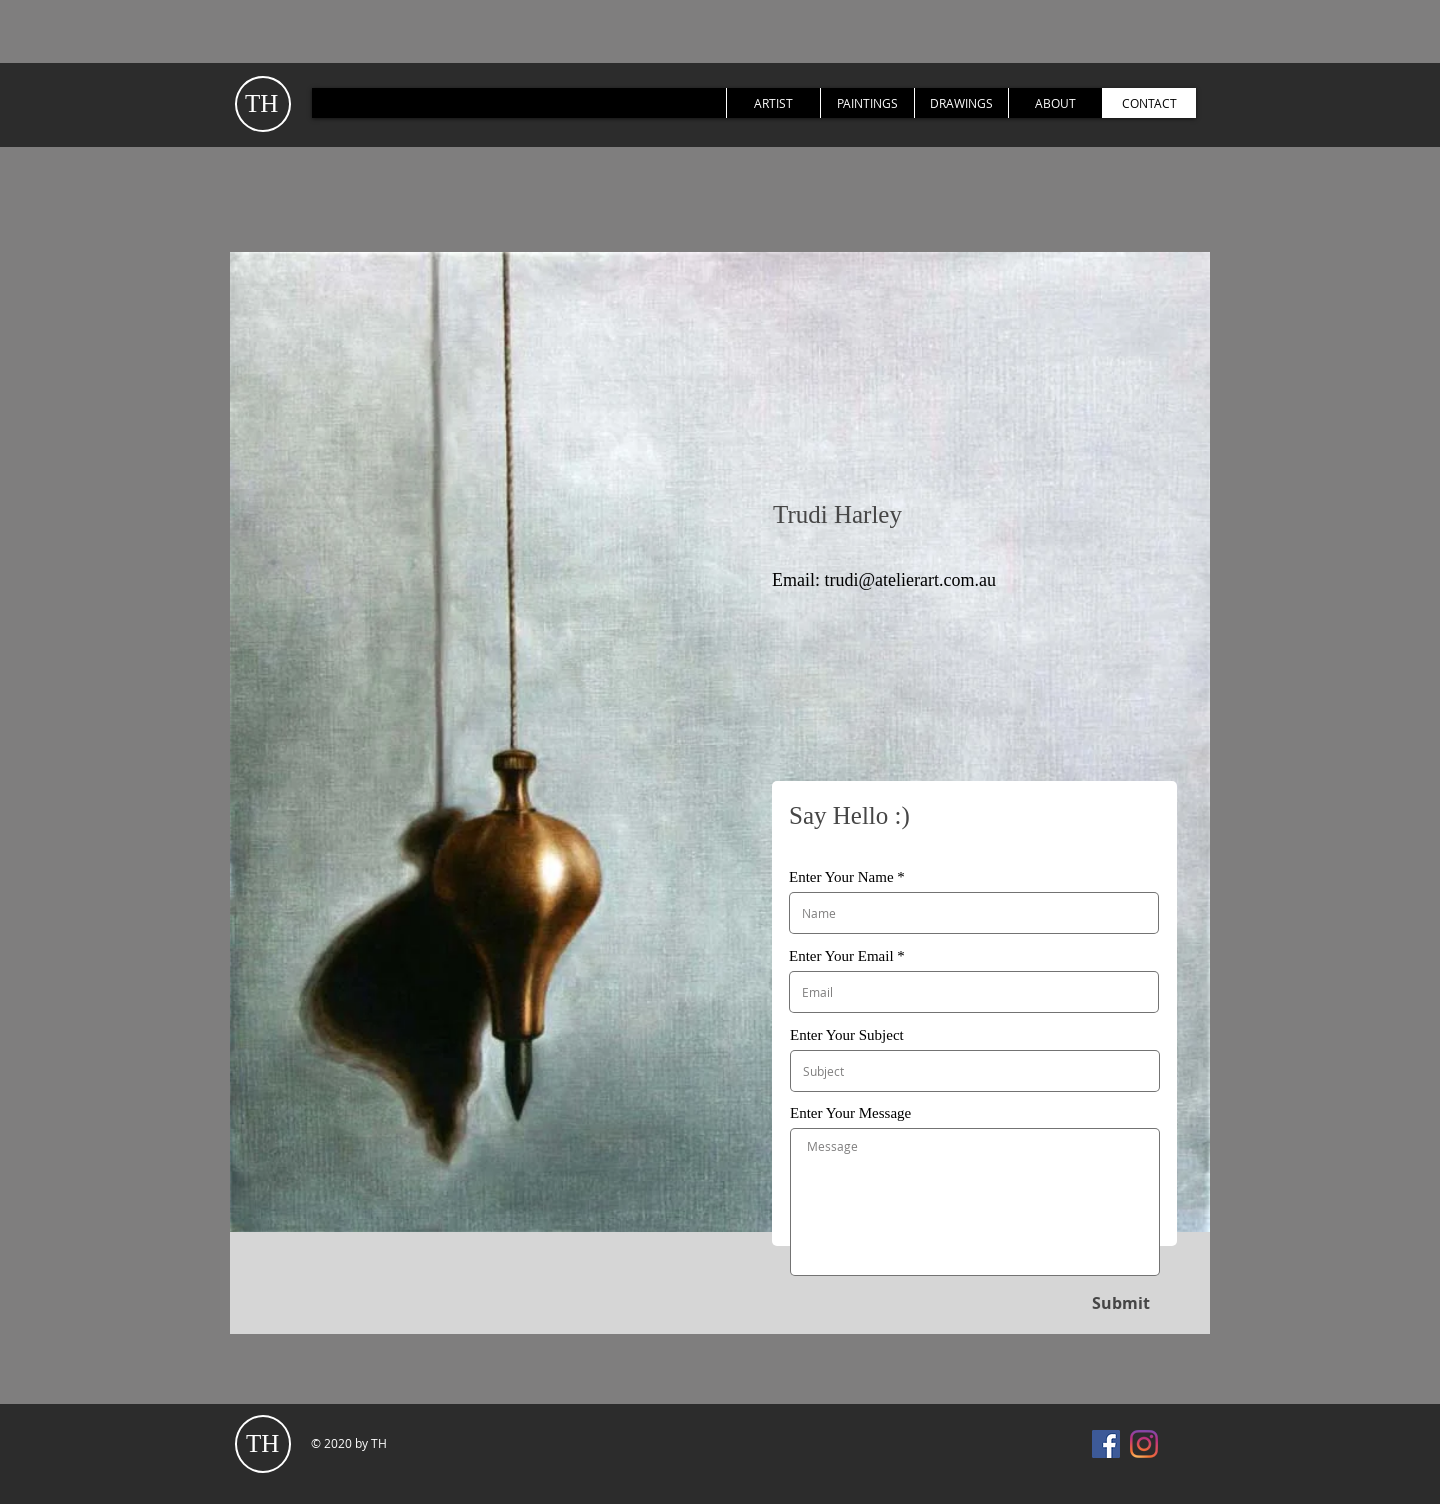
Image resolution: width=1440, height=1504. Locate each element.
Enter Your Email (841, 956)
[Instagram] (1144, 1444)
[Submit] (1120, 1303)
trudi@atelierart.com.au (911, 580)
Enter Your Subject (847, 1035)
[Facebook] (1106, 1444)
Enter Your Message (850, 1113)
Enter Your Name (841, 877)
